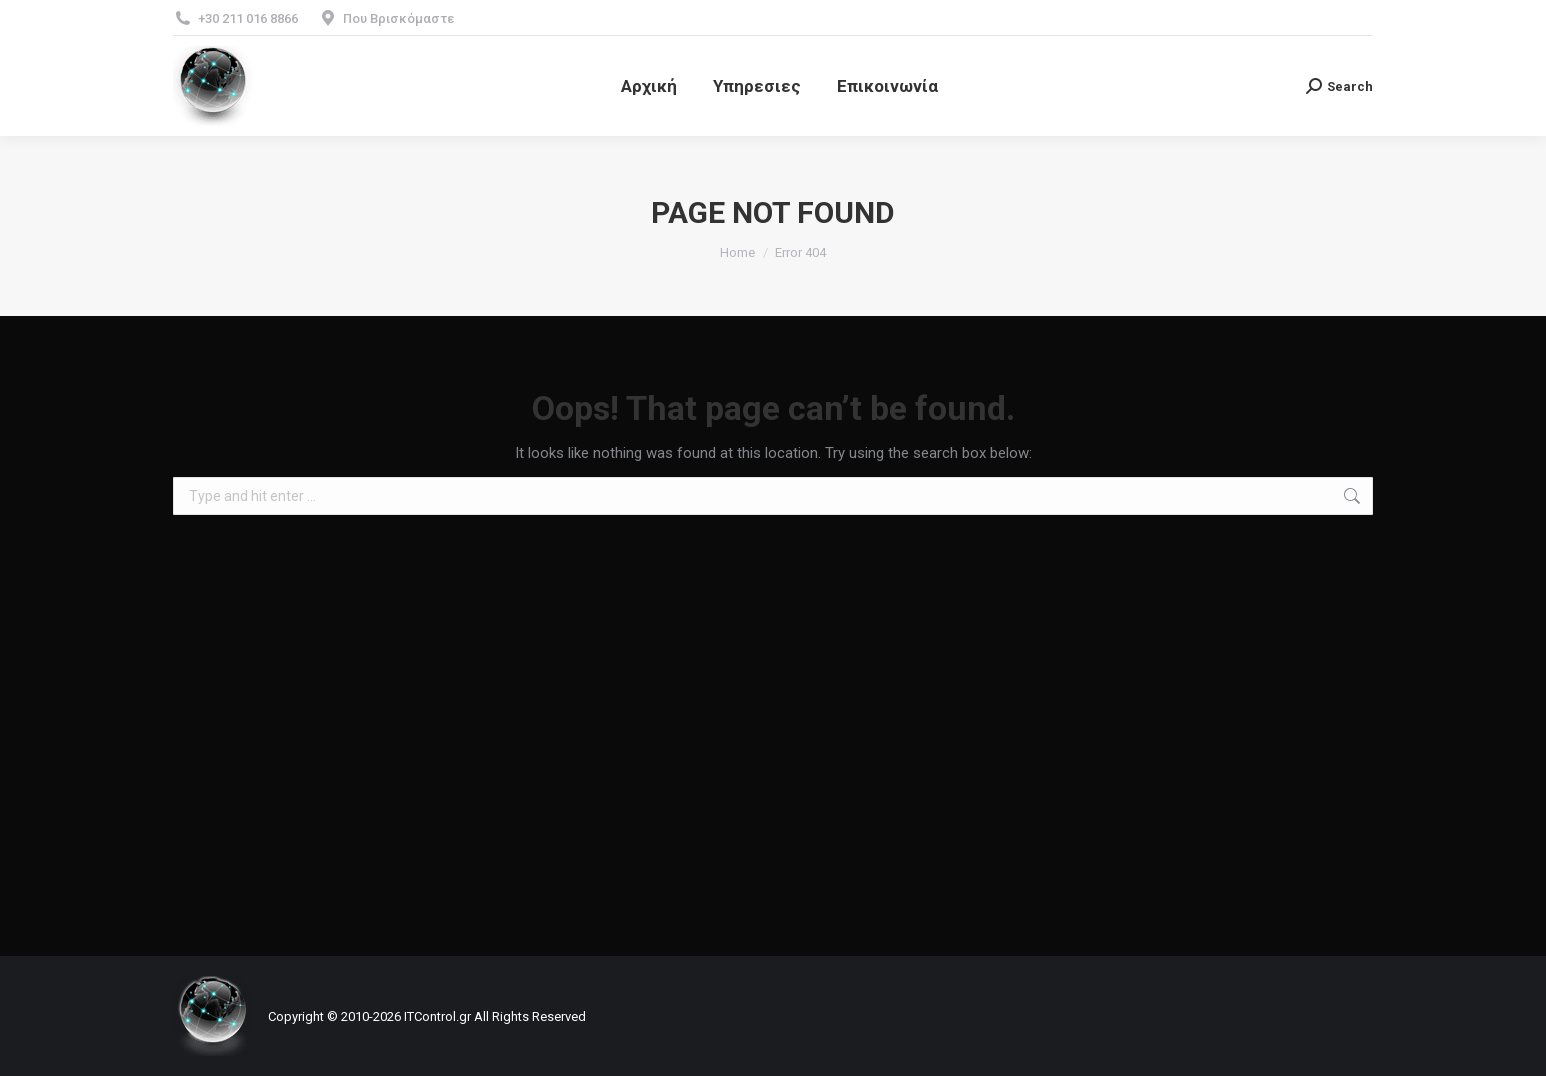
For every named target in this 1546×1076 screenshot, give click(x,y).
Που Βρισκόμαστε (398, 18)
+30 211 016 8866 (248, 18)
